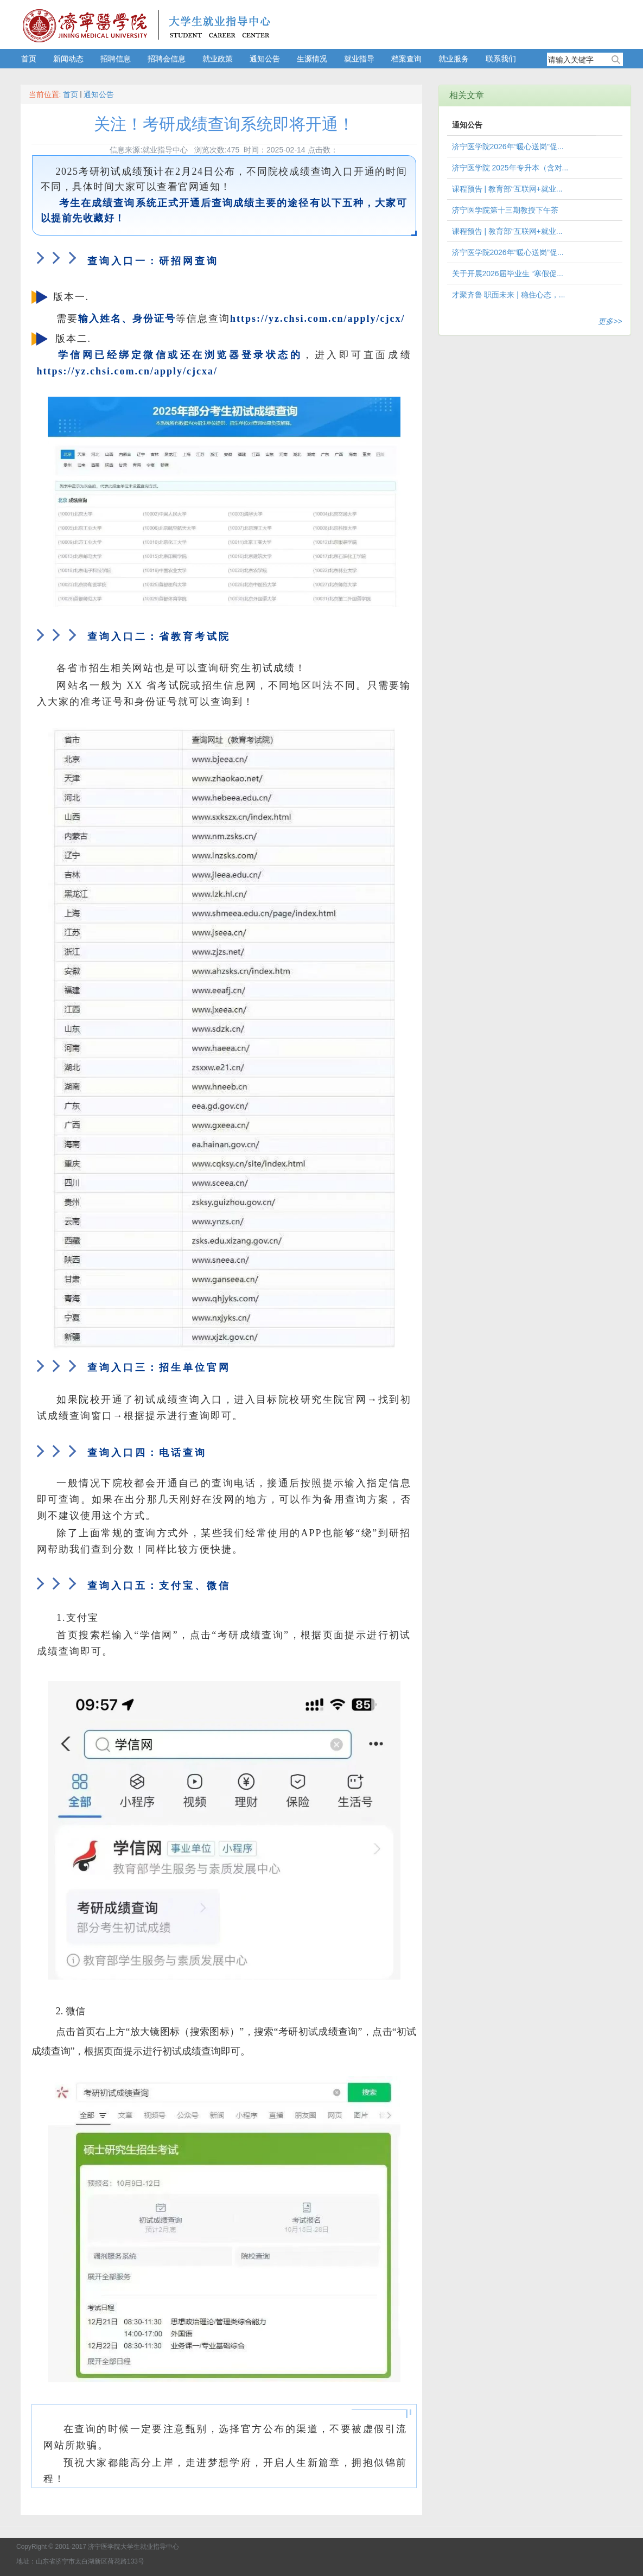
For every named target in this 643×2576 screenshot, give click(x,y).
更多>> (610, 321)
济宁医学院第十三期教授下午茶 (505, 210)
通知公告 (265, 58)
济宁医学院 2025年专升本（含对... (510, 167)
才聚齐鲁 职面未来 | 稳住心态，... (508, 294)
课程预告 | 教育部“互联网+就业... (507, 189)
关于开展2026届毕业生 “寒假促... (507, 273)
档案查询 (406, 58)
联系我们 (501, 58)
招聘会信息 (167, 58)
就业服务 (453, 58)
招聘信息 (115, 58)
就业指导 (359, 58)
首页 (28, 58)
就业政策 (217, 58)
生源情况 (312, 58)
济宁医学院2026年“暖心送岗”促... (508, 146)
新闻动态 (68, 58)
